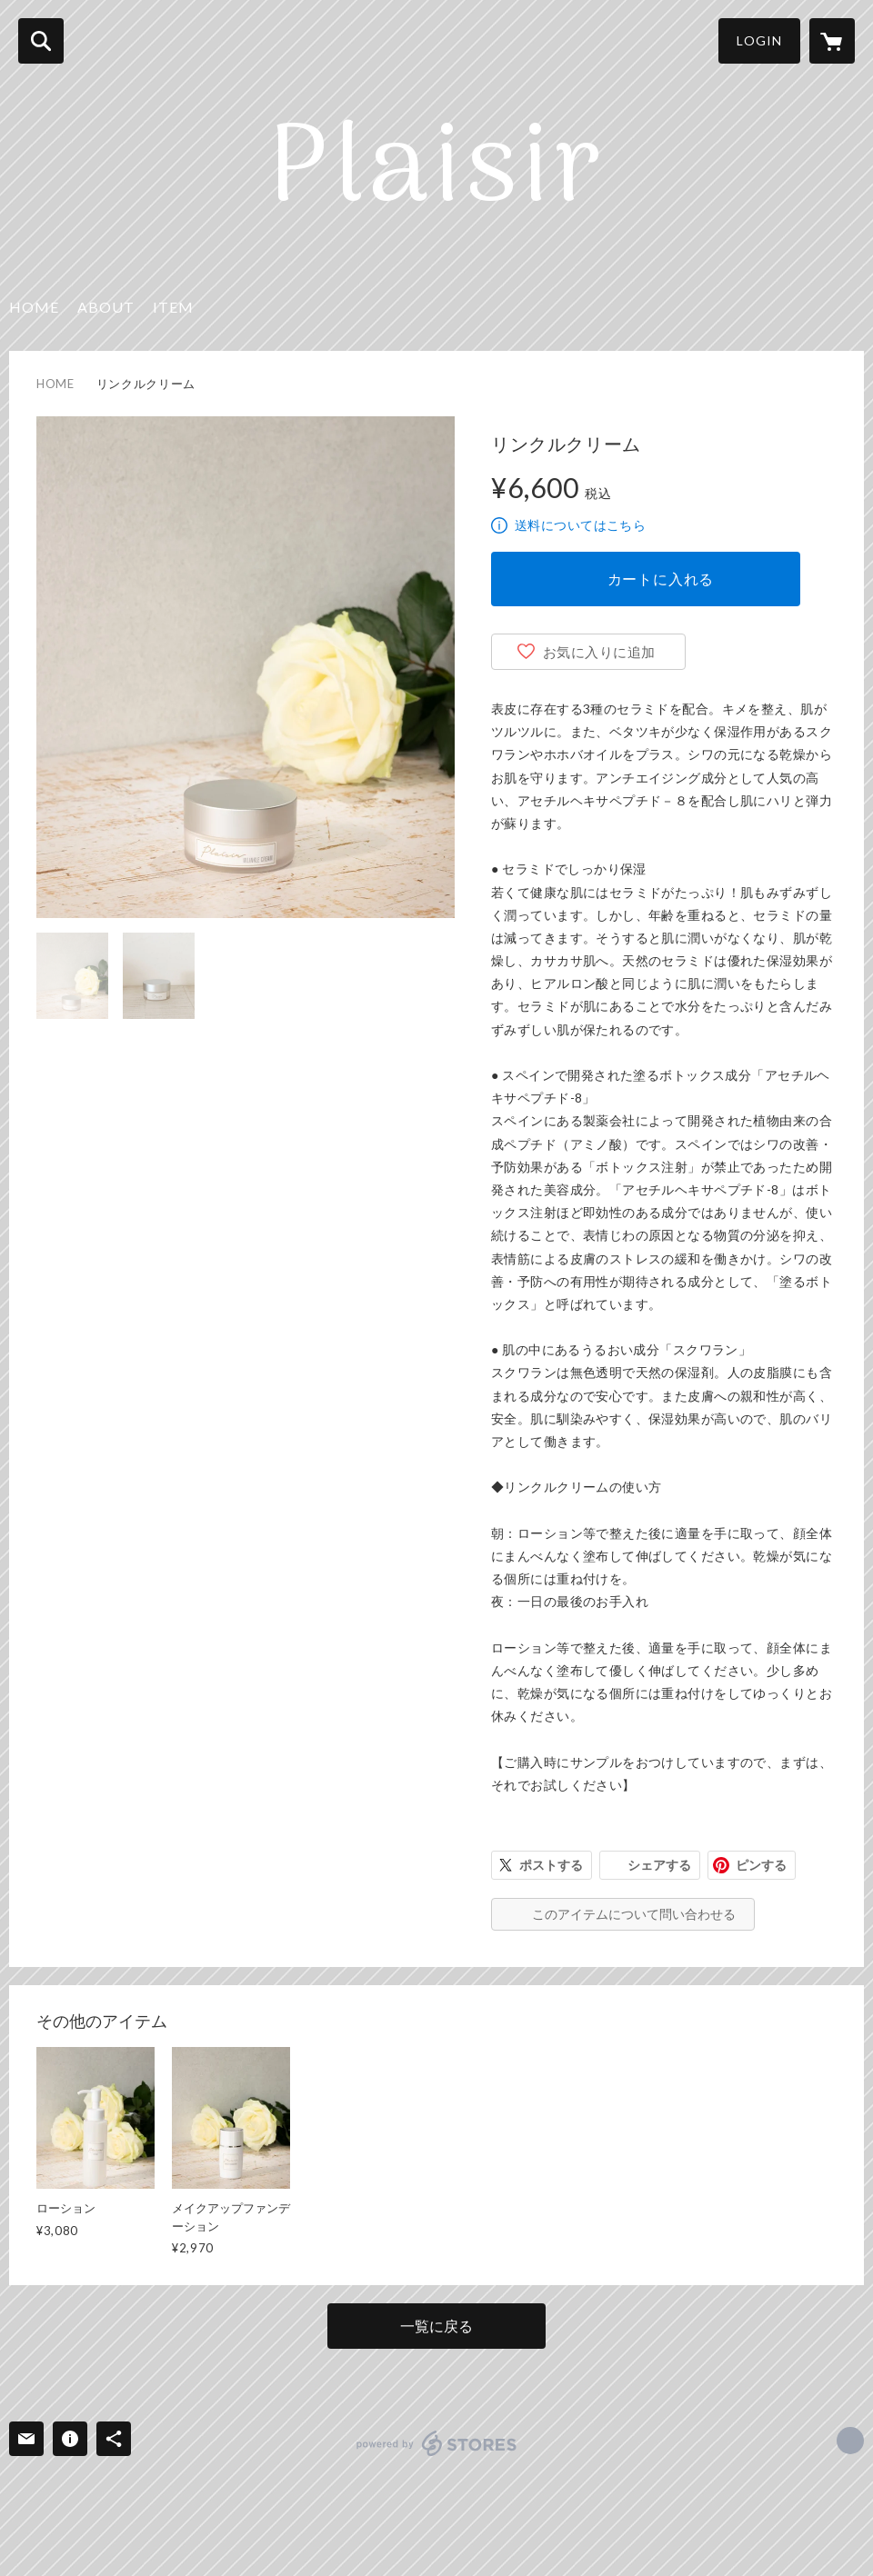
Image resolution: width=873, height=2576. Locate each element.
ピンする (761, 1864)
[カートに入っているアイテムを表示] (832, 41)
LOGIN (759, 40)
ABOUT (106, 306)
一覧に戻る (436, 2325)
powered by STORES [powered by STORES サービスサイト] (436, 2443)
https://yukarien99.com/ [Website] (850, 2440)
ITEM (173, 306)
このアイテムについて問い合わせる (634, 1914)
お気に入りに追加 (599, 652)
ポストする (551, 1864)
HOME (34, 306)
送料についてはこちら (580, 525)
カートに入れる (661, 578)
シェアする (659, 1864)
